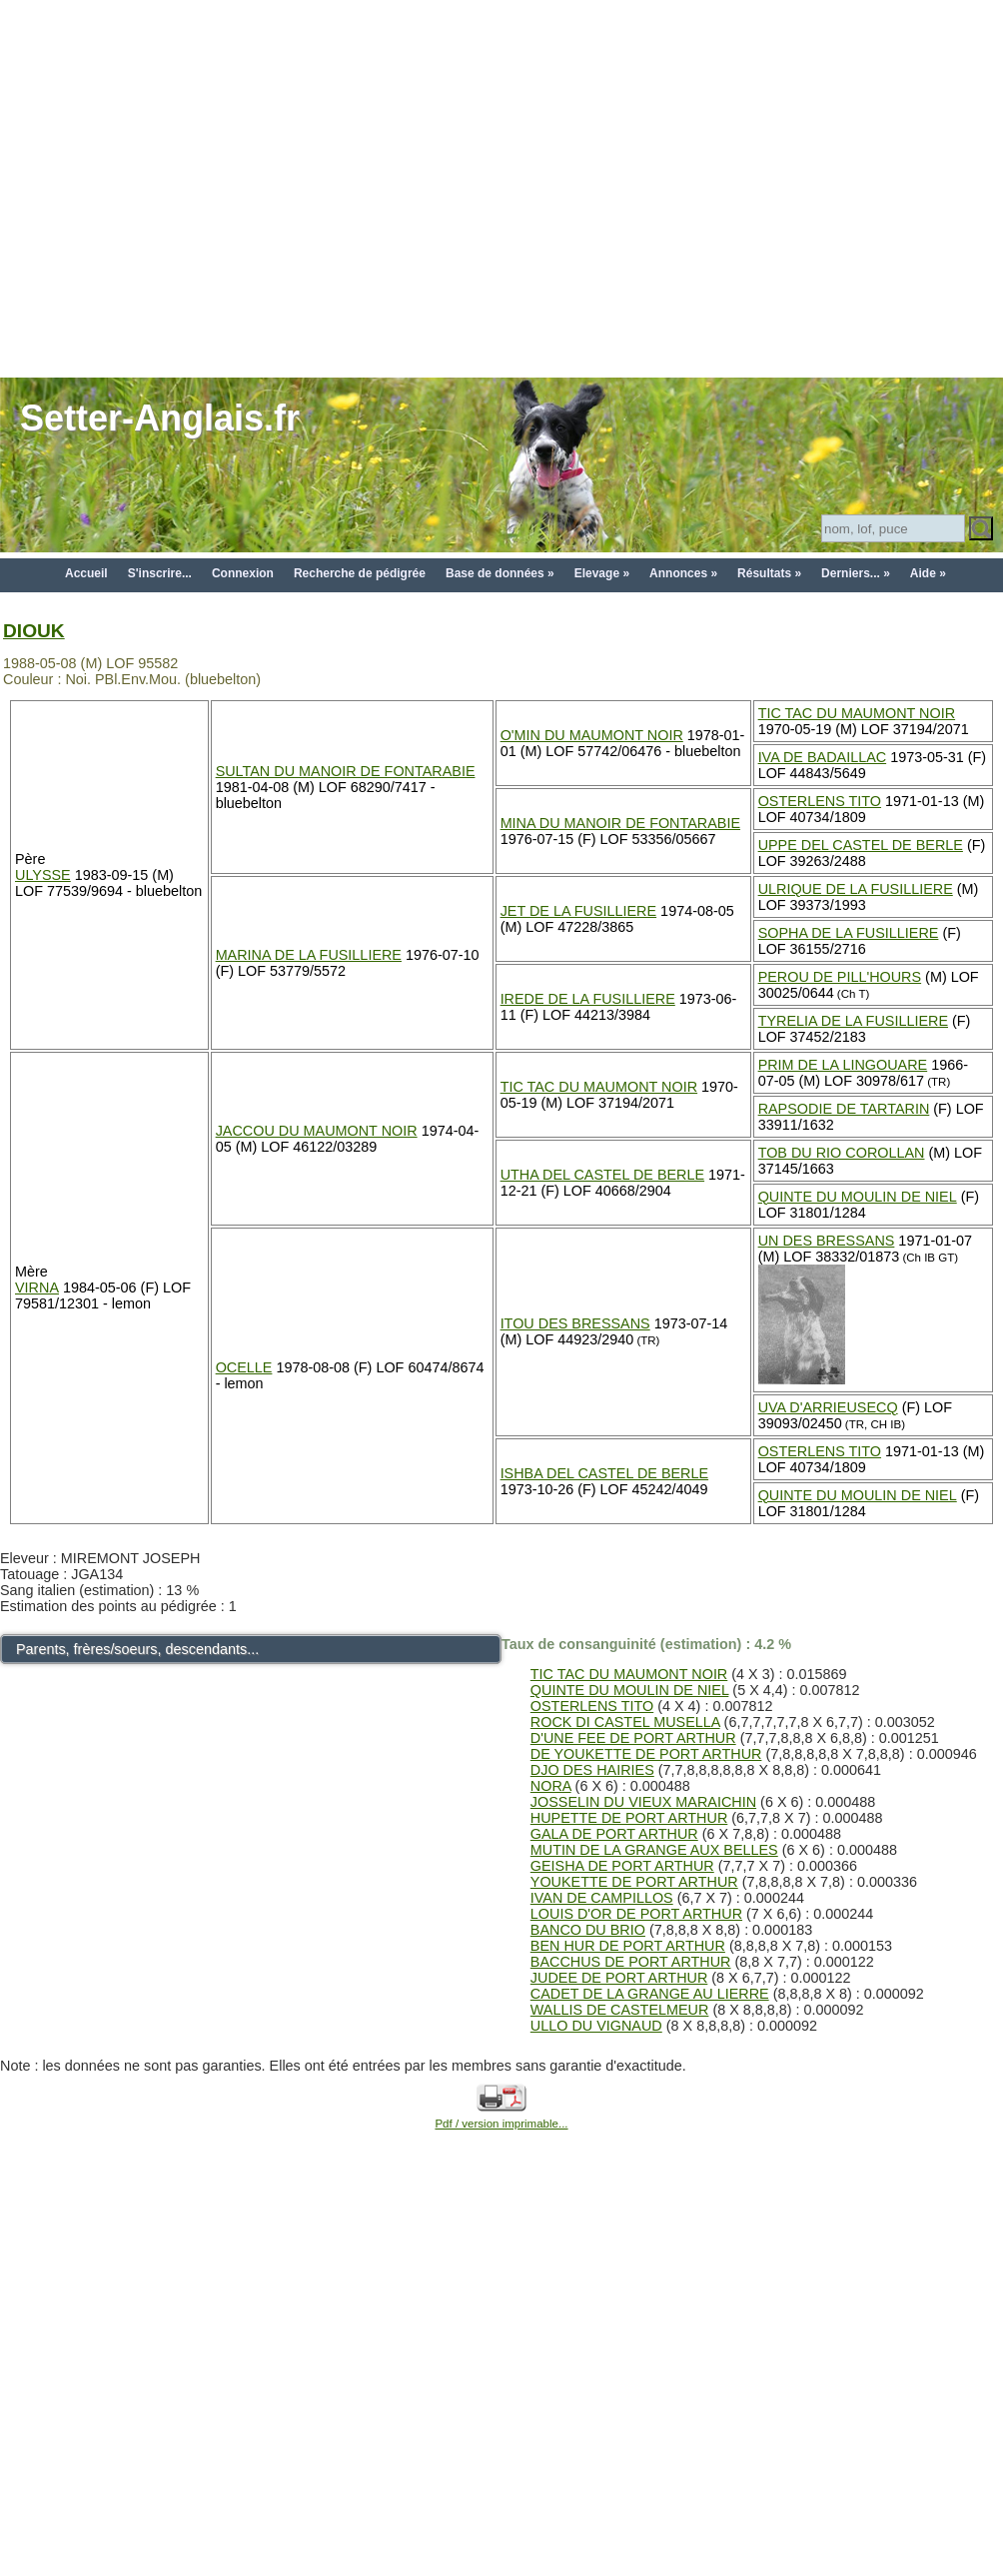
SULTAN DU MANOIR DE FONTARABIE (346, 771)
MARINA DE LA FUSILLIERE (309, 955)
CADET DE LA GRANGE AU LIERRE (649, 1994)
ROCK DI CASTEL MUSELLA (625, 1722)
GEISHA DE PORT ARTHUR (622, 1866)
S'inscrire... (160, 573)
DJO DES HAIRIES (592, 1770)
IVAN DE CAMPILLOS (601, 1898)
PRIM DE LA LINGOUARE (843, 1065)
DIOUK (34, 630)
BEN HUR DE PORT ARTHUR (627, 1946)
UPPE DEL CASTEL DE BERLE (860, 845)
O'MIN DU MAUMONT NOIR (592, 735)
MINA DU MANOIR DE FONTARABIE (620, 823)
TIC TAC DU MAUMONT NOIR (856, 713)
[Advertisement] (187, 187)
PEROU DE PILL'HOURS (839, 977)
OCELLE (244, 1367)
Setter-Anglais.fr (160, 418)
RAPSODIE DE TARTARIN (844, 1109)
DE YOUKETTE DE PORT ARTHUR (646, 1754)
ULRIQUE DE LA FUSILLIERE (855, 889)
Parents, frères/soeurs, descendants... (137, 1649)
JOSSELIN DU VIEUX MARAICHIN (643, 1802)
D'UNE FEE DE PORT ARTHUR (633, 1738)
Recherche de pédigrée (360, 573)
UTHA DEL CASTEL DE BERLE (602, 1175)
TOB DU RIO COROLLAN (841, 1153)
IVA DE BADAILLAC (822, 757)
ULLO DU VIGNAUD (596, 2026)
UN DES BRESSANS (826, 1241)
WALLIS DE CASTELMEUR (619, 2010)
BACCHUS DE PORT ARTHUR (630, 1962)
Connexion (243, 573)
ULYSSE (43, 875)
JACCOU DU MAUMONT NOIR (317, 1131)
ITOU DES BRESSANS (575, 1323)
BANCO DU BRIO (587, 1930)
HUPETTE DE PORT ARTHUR (629, 1818)
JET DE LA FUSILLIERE (579, 911)
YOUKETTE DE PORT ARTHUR (634, 1882)
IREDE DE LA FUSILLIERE (588, 999)
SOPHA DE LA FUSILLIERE (848, 933)
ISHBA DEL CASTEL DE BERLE (604, 1473)
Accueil (86, 573)
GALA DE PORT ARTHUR (614, 1834)
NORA (550, 1786)
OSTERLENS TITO (819, 801)
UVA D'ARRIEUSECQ (828, 1407)
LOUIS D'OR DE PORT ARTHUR (636, 1914)
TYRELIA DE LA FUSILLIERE (853, 1021)
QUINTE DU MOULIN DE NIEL (857, 1197)
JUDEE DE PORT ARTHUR (619, 1978)
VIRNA (37, 1287)
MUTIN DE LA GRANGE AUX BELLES (654, 1850)
